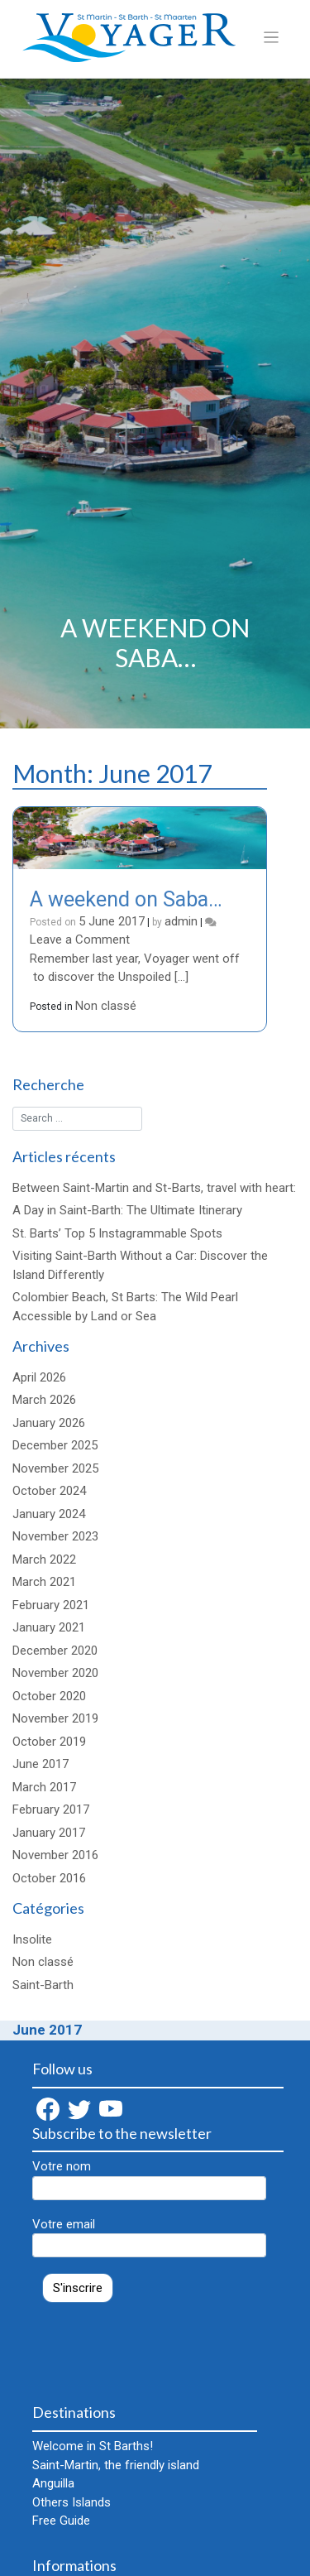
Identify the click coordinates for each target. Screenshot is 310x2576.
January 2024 (48, 1514)
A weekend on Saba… (126, 899)
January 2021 (48, 1627)
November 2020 (55, 1672)
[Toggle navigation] (272, 38)
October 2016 (49, 1878)
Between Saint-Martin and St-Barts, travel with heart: (154, 1187)
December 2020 (55, 1650)
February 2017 (50, 1809)
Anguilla (53, 2483)
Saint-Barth (43, 1985)
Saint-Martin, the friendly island (115, 2465)
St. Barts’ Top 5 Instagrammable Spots (117, 1233)
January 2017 (48, 1832)
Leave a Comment (80, 939)
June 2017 (40, 1764)
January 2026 (48, 1422)
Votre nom (149, 2179)
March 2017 (44, 1787)
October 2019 (49, 1741)
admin (181, 921)
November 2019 (55, 1718)
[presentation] (158, 2345)
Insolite (32, 1939)
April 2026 (39, 1377)
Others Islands (71, 2502)
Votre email (149, 2237)
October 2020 (49, 1696)
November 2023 (55, 1536)
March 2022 (44, 1559)
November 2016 (55, 1855)
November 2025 (55, 1468)
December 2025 (55, 1445)
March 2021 (44, 1581)
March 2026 (44, 1399)
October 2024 (49, 1490)
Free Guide (61, 2520)
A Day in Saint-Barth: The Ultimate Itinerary (127, 1210)
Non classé (105, 1005)
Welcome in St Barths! (92, 2446)
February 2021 (50, 1605)
